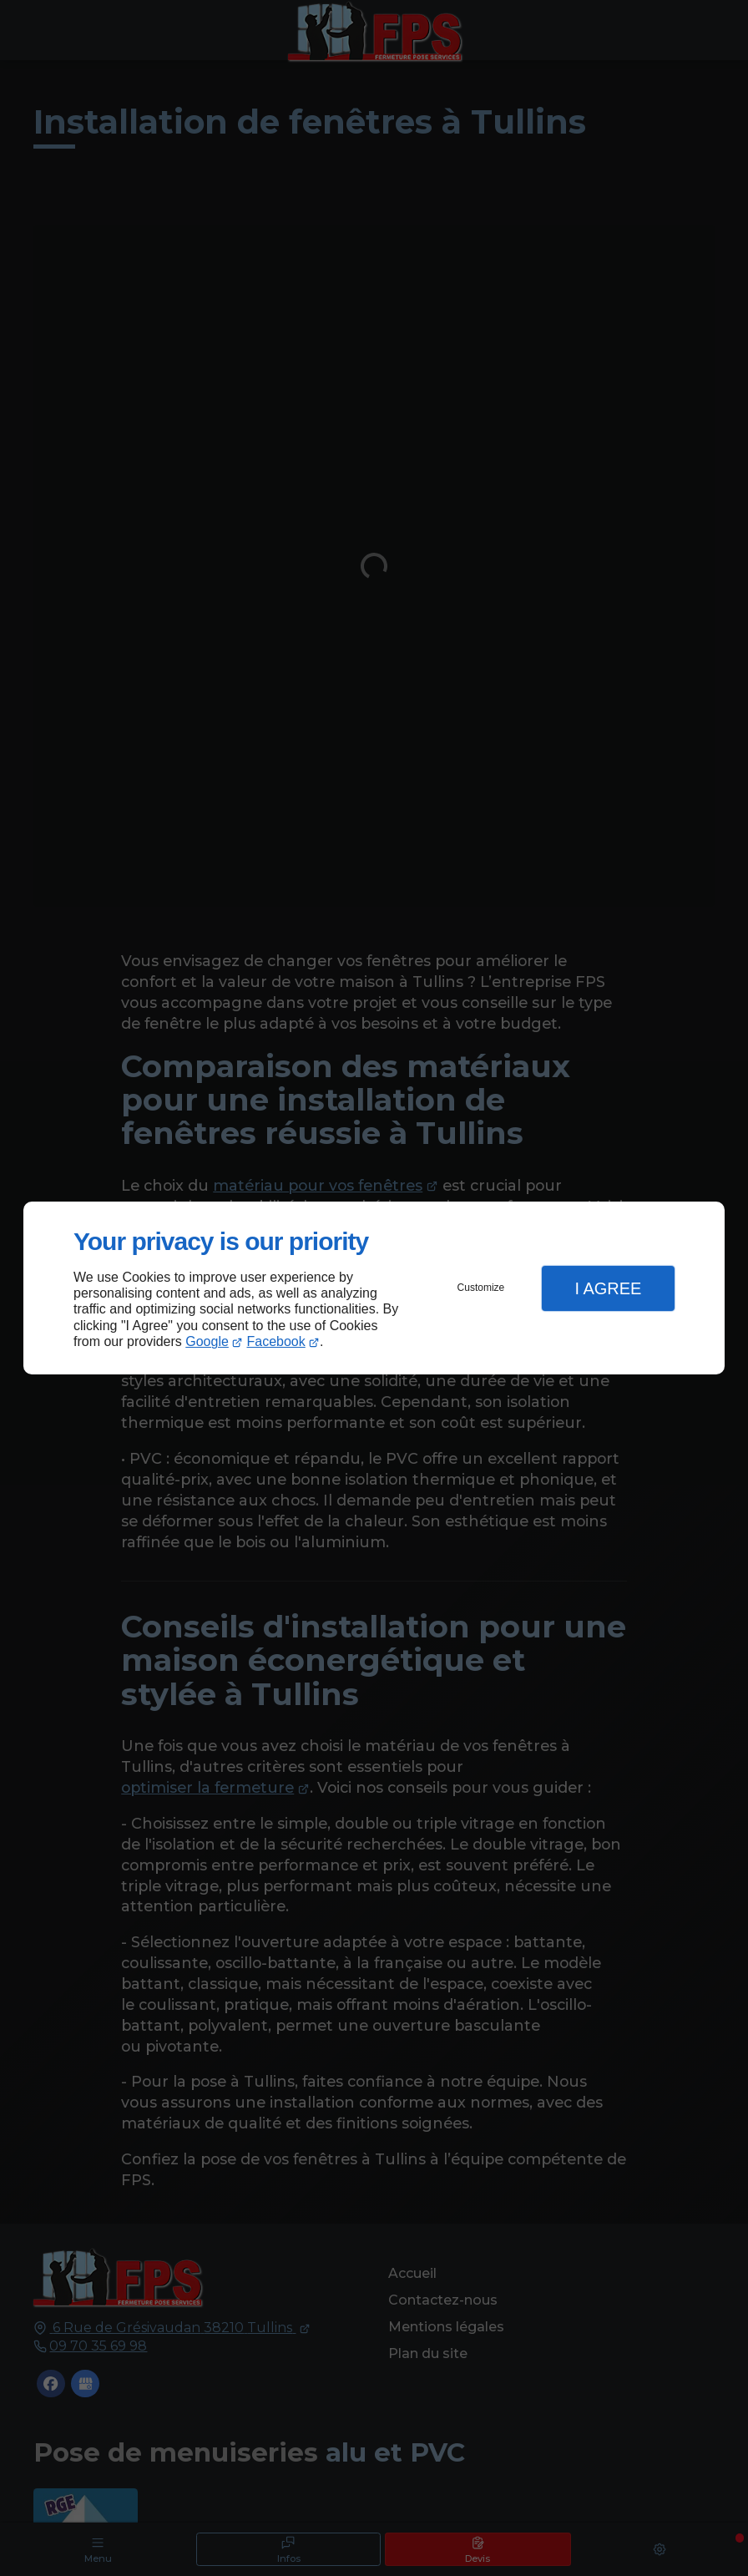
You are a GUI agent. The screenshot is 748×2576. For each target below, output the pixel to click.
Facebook (276, 1341)
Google (207, 1341)
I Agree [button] (607, 1288)
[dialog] (374, 1288)
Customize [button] (481, 1287)
